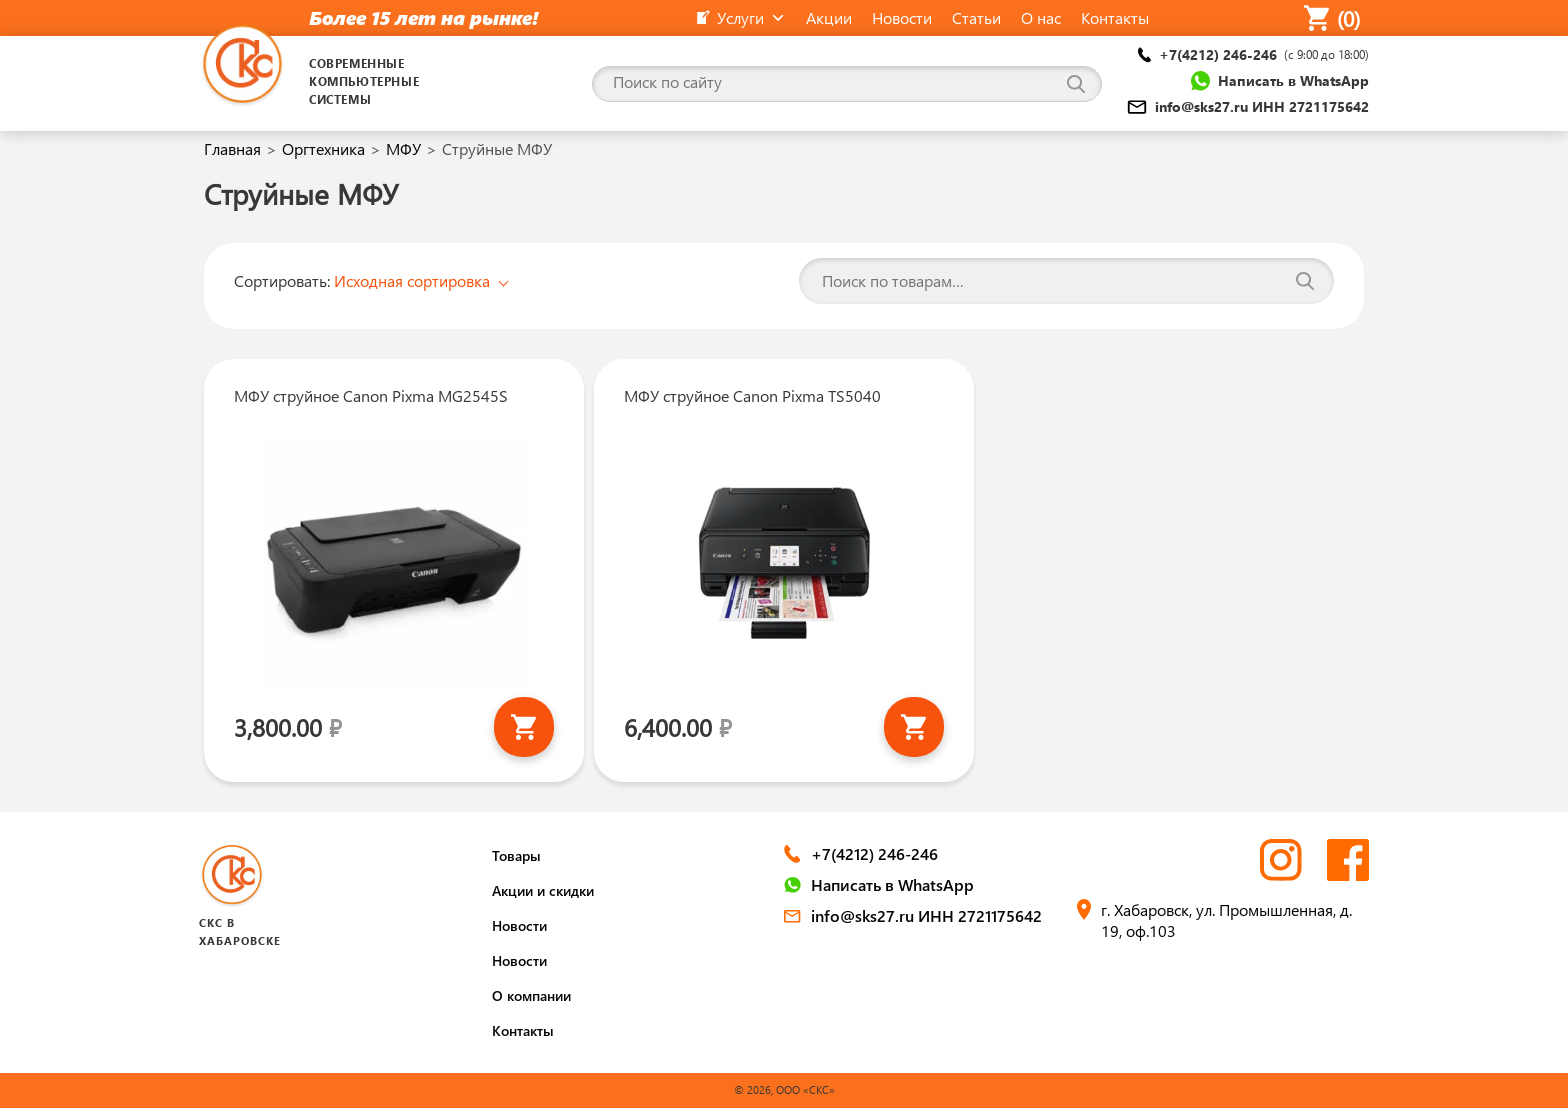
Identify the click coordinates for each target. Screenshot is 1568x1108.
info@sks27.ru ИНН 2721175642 (1248, 106)
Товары (516, 855)
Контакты (523, 1030)
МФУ (403, 148)
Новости (519, 925)
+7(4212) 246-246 (1253, 54)
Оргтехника (323, 148)
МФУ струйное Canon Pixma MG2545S (371, 395)
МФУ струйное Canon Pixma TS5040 (752, 395)
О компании (531, 995)
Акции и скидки (543, 890)
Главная (232, 148)
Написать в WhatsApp (1280, 81)
